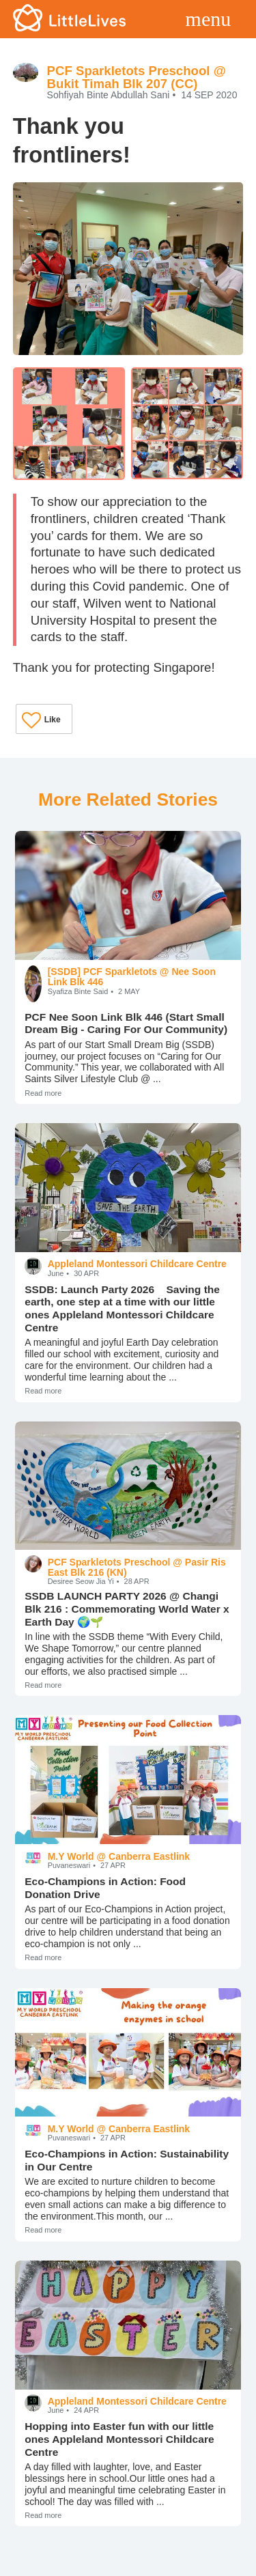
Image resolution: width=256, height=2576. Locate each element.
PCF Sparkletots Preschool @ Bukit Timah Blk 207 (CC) (136, 77)
